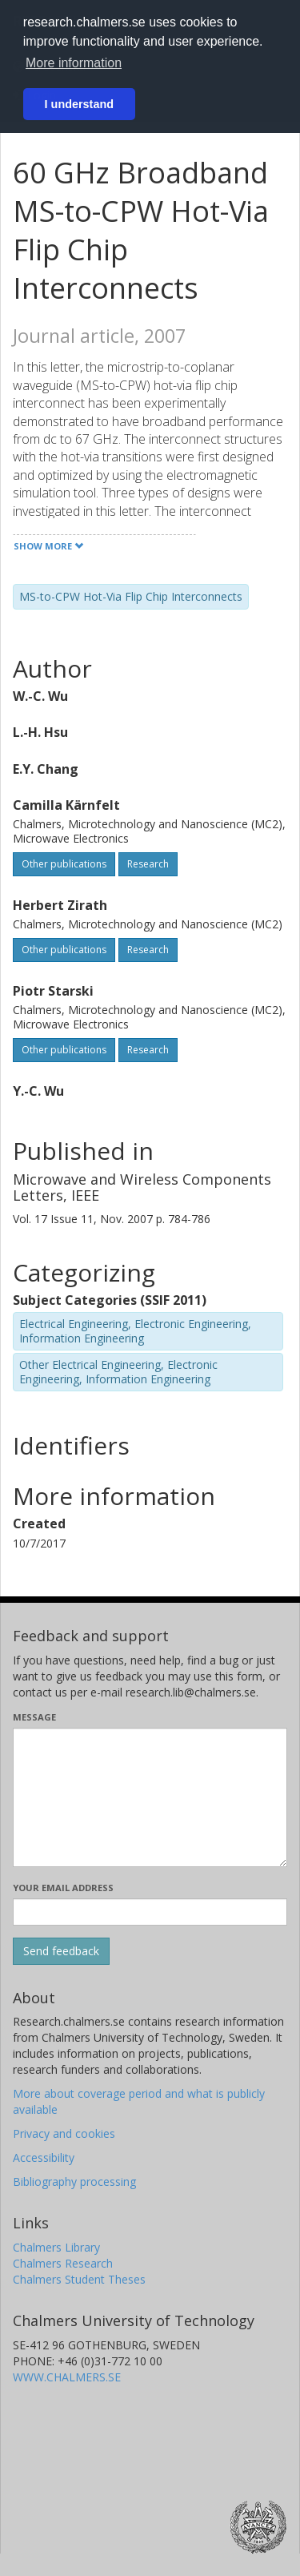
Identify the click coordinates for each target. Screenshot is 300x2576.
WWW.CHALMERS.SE (67, 2377)
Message (34, 1717)
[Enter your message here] (150, 1797)
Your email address (63, 1888)
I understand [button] (79, 104)
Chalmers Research (63, 2263)
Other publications (64, 864)
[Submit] (61, 1951)
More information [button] (74, 63)
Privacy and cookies (64, 2133)
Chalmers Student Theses (79, 2279)
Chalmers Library (56, 2247)
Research (148, 864)
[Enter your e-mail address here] (150, 1912)
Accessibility (43, 2157)
